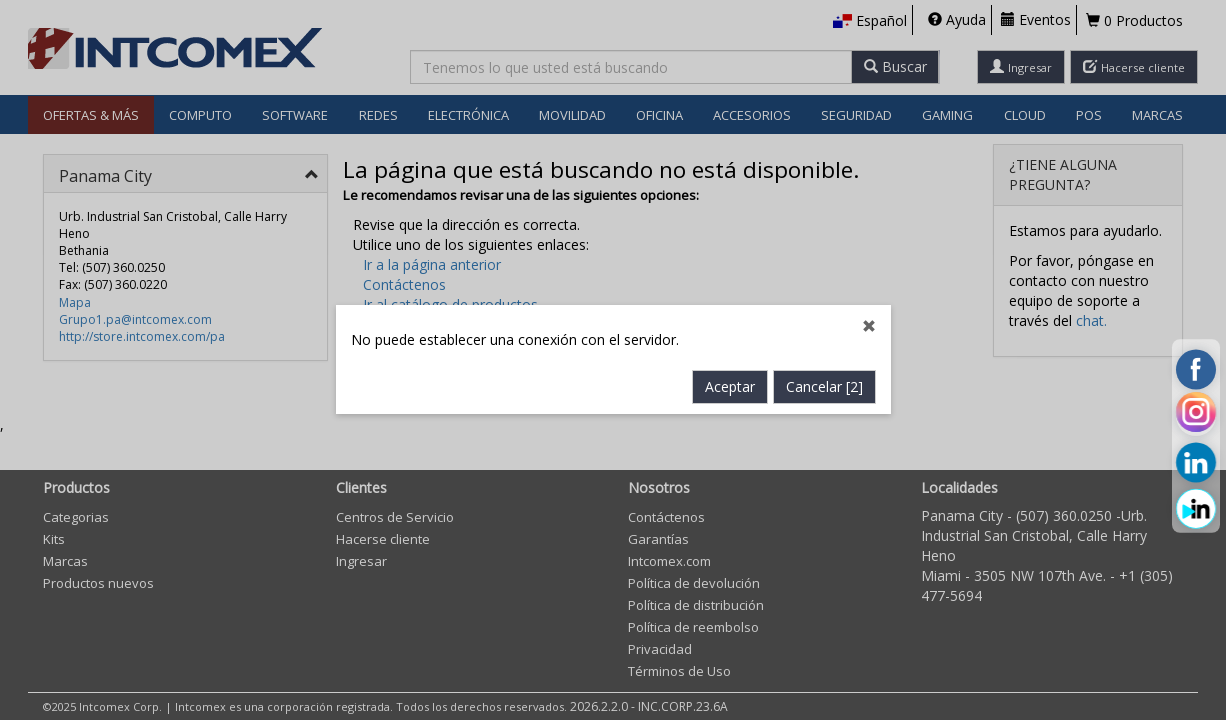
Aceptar (730, 387)
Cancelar (824, 387)
